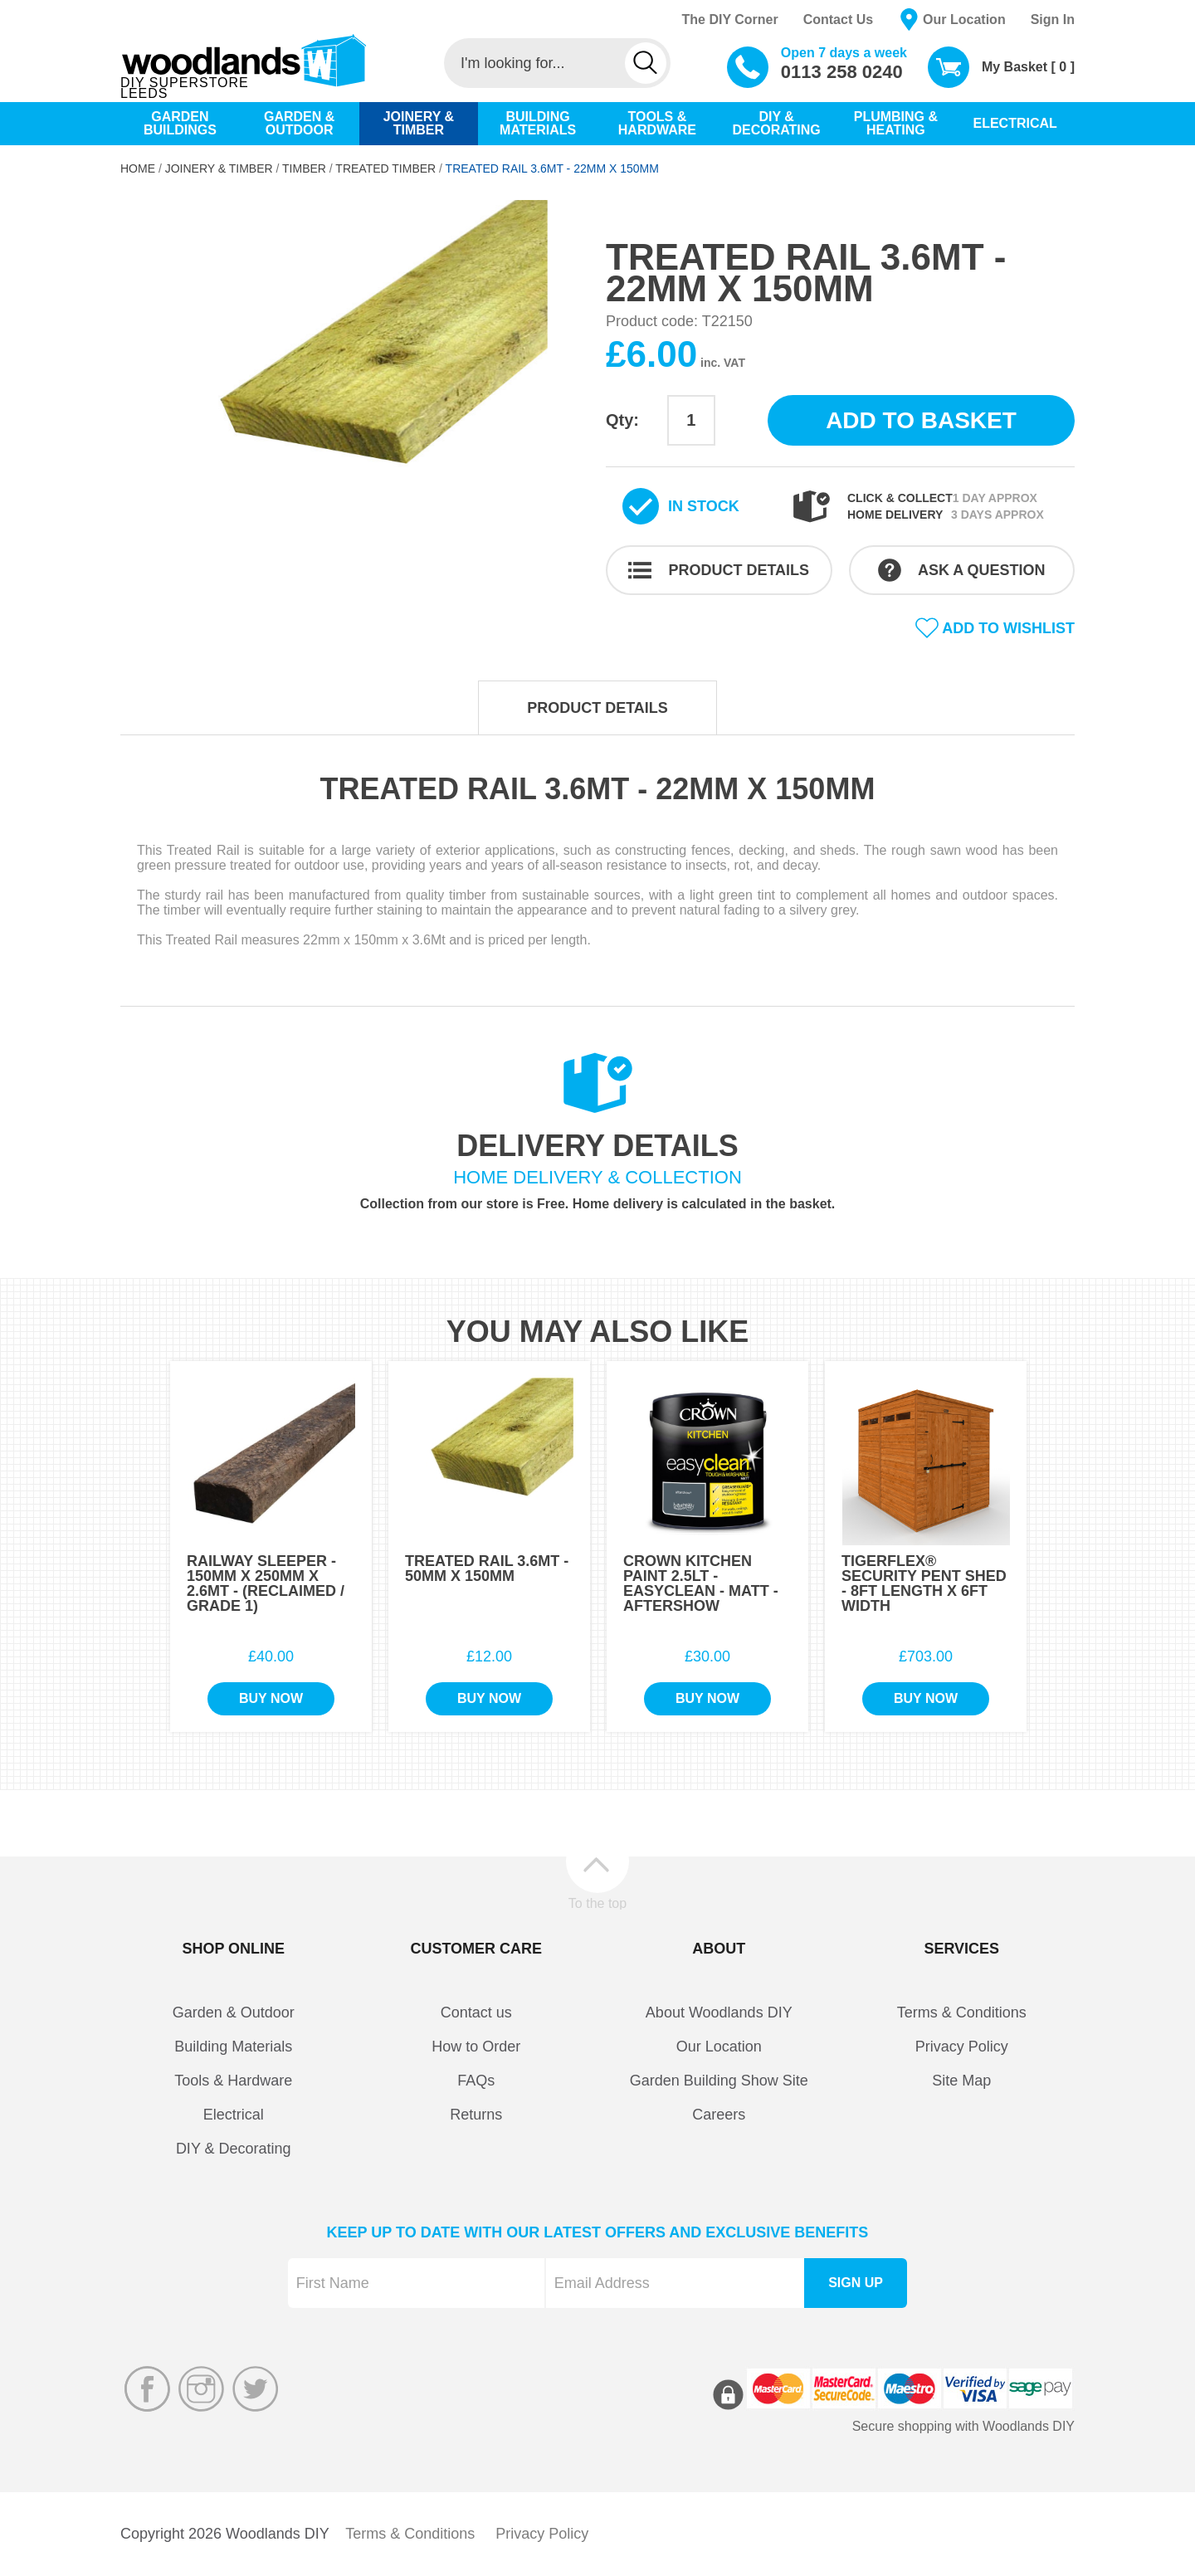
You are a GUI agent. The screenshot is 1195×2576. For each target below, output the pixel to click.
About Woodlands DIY (719, 2012)
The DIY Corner (729, 19)
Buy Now (271, 1698)
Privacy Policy (961, 2046)
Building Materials (233, 2046)
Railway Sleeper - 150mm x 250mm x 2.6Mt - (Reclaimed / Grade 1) (265, 1583)
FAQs (476, 2080)
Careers (718, 2114)
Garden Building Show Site (719, 2080)
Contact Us (838, 19)
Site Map (961, 2080)
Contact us (476, 2012)
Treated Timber (385, 168)
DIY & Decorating (233, 2148)
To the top (597, 1903)
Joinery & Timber (219, 168)
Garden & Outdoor (234, 2012)
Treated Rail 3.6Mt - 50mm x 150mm (486, 1568)
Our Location (964, 19)
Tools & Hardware (233, 2080)
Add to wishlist (1008, 628)
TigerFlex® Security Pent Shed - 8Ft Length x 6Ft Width (924, 1583)
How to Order (476, 2046)
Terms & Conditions (962, 2012)
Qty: (622, 420)
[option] (355, 392)
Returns (476, 2114)
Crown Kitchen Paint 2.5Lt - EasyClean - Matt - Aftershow (700, 1583)
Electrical (233, 2114)
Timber (304, 168)
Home (137, 168)
